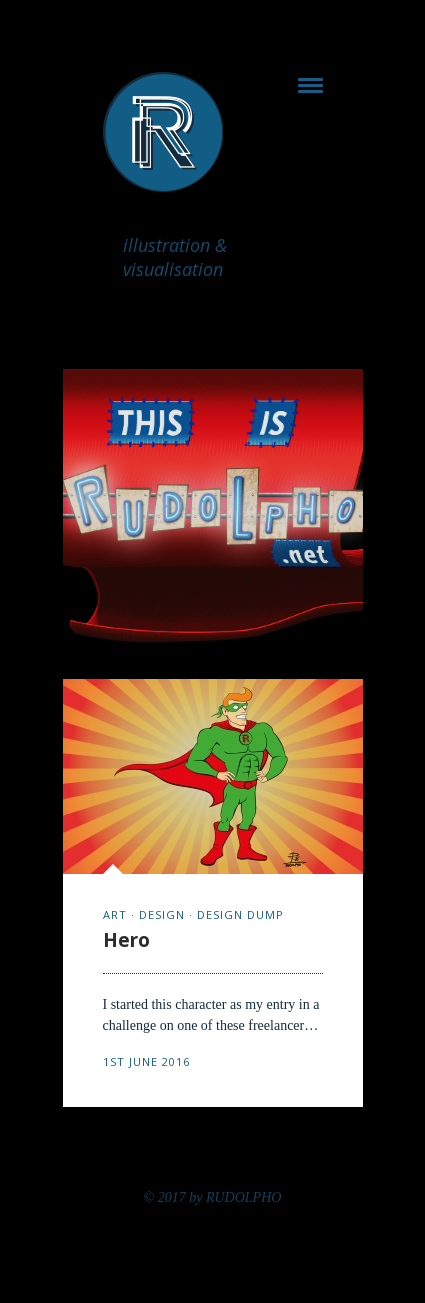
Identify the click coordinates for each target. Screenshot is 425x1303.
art (115, 914)
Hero (126, 940)
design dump (240, 914)
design (162, 914)
